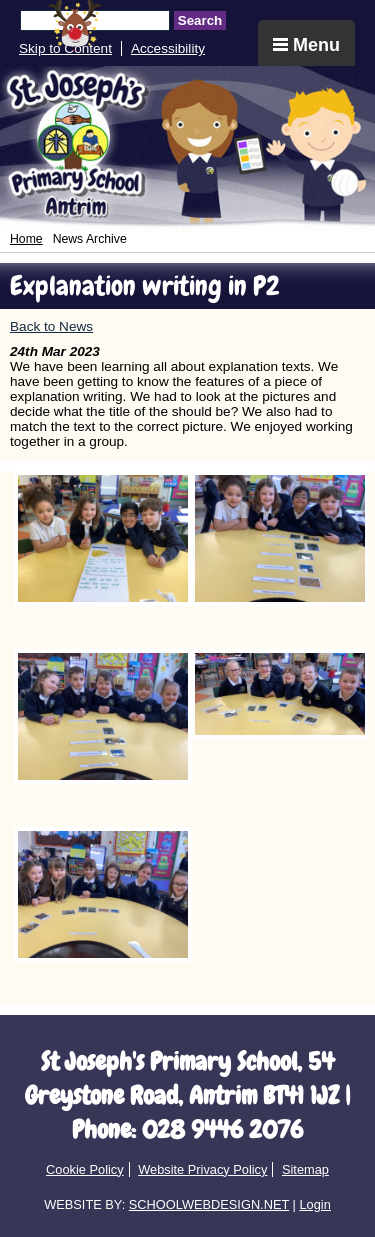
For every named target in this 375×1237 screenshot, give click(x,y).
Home (26, 239)
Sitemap (305, 1169)
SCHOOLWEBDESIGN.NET (209, 1204)
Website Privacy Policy (202, 1169)
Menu (306, 45)
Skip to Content (65, 48)
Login (314, 1204)
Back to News (51, 326)
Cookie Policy (85, 1169)
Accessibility (168, 48)
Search (200, 20)
